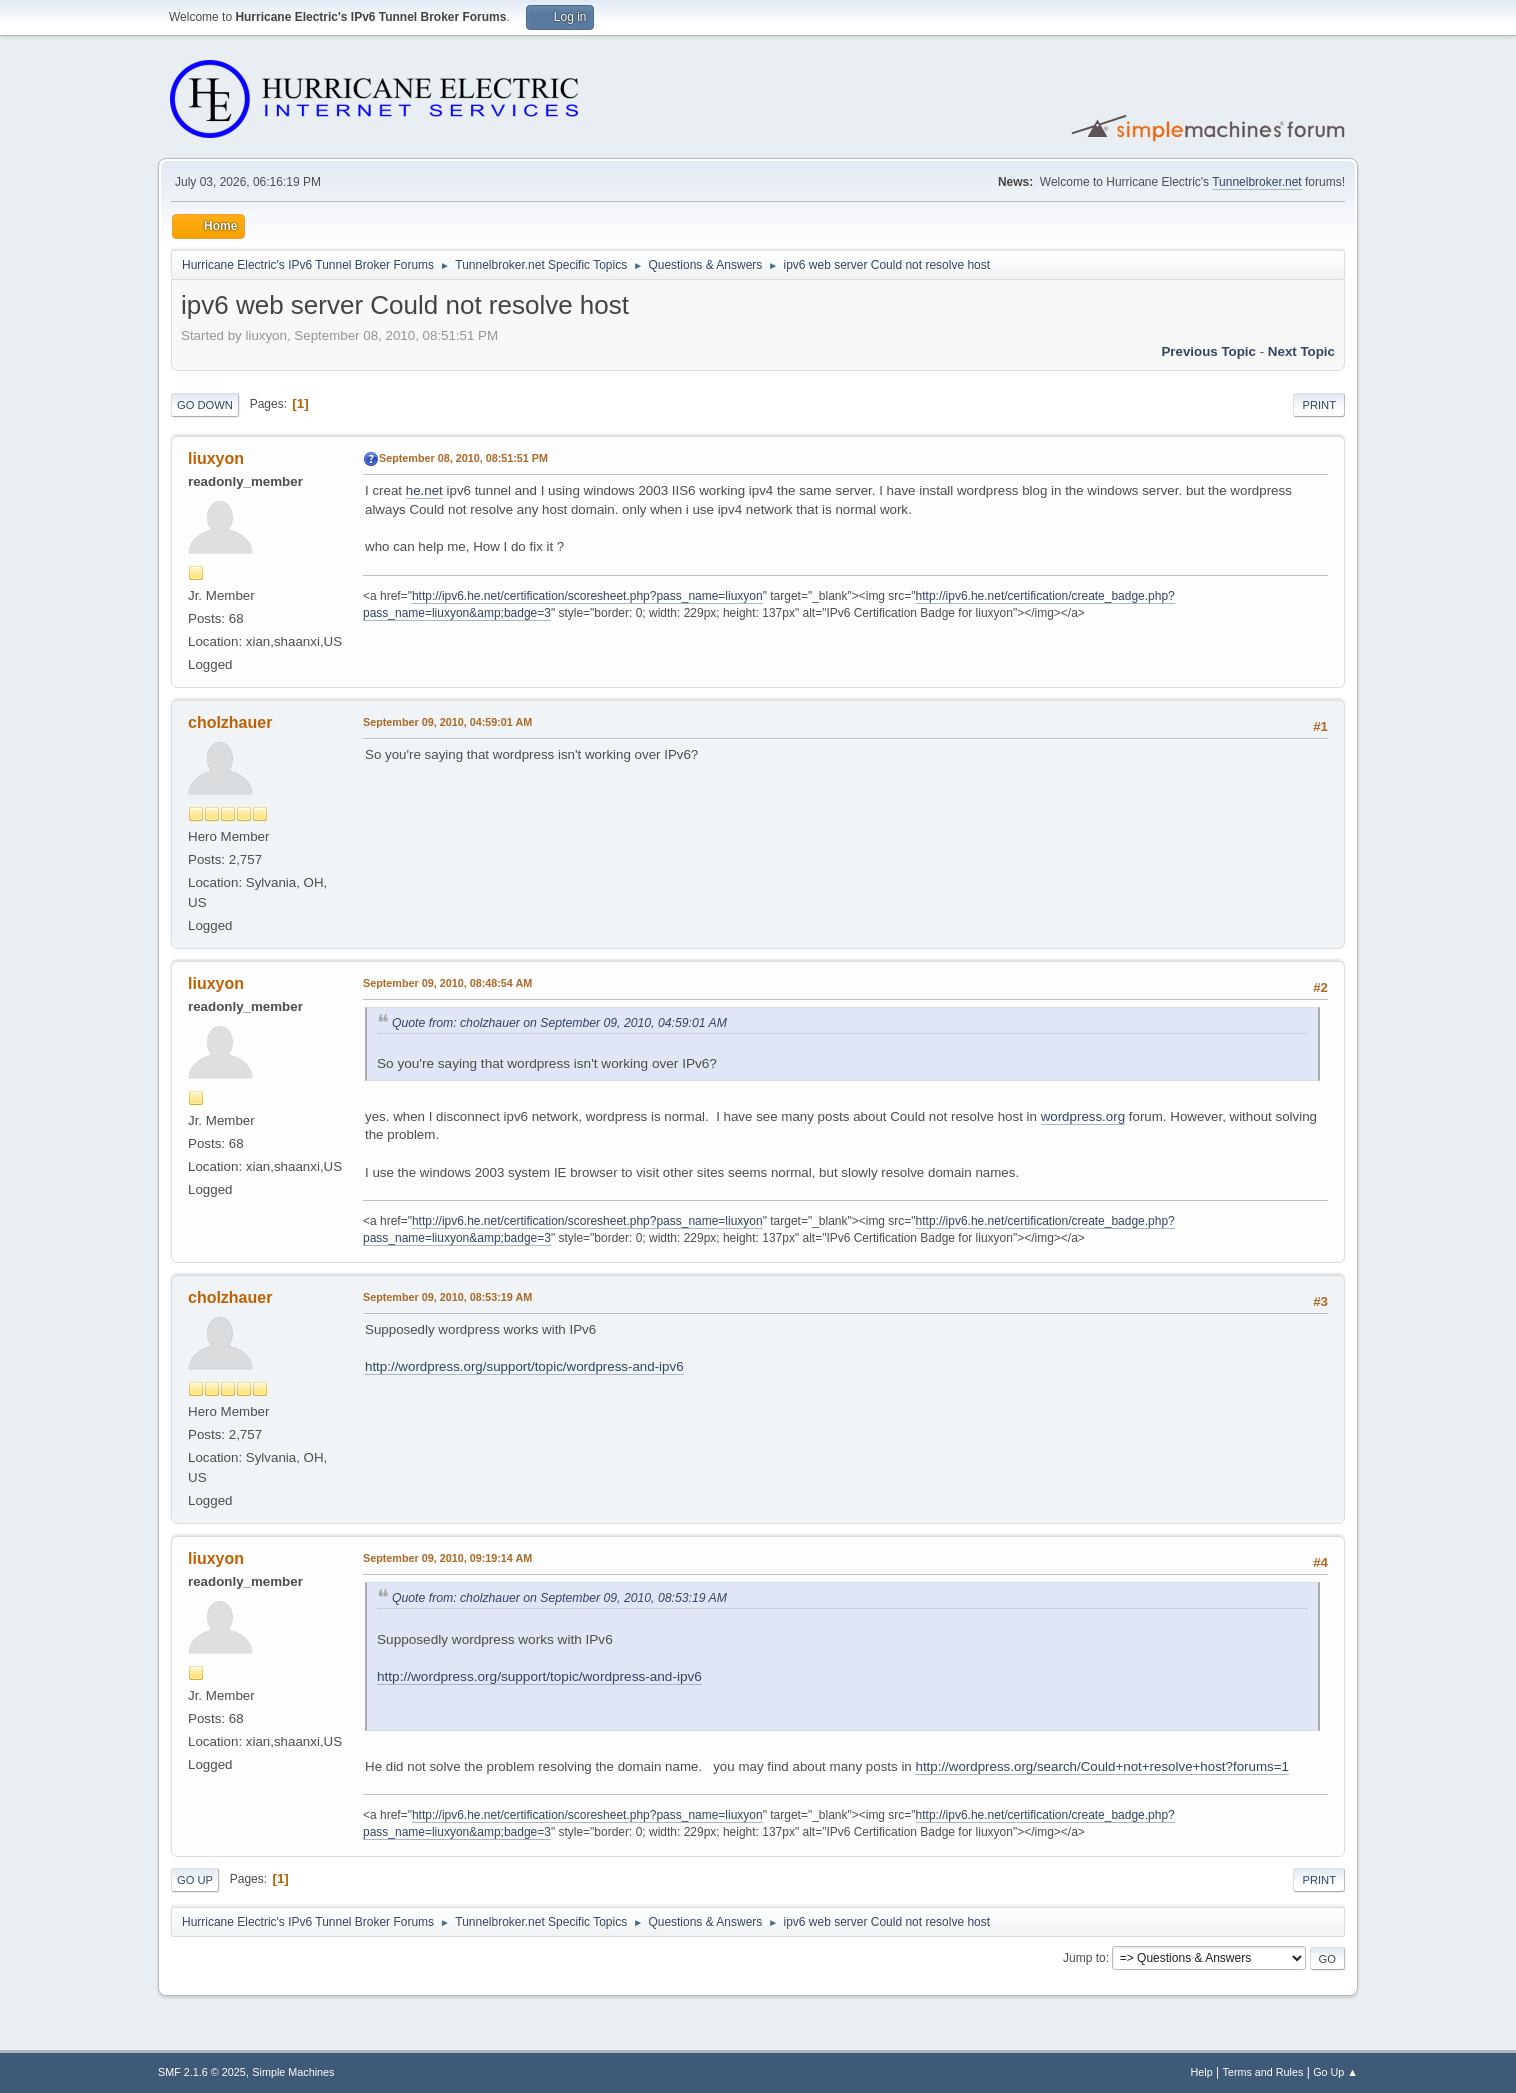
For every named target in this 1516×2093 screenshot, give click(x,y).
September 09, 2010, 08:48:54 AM (447, 983)
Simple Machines (293, 2072)
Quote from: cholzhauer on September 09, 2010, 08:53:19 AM (559, 1598)
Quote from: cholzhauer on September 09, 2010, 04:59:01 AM (559, 1023)
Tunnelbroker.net (1257, 182)
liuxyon (216, 458)
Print (1319, 405)
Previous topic (1208, 351)
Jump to (1084, 1958)
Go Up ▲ (1335, 2072)
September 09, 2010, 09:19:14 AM (447, 1558)
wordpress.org (1083, 1116)
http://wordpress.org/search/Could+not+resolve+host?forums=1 (1101, 1766)
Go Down (205, 405)
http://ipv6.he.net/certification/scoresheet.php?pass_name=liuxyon (587, 596)
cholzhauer (230, 722)
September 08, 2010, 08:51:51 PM (463, 458)
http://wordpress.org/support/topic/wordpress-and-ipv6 (524, 1366)
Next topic (1301, 351)
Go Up (195, 1880)
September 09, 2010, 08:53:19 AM (447, 1297)
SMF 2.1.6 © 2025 (202, 2072)
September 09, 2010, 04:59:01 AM (447, 722)
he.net (424, 490)
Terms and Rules (1263, 2072)
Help (1202, 2072)
